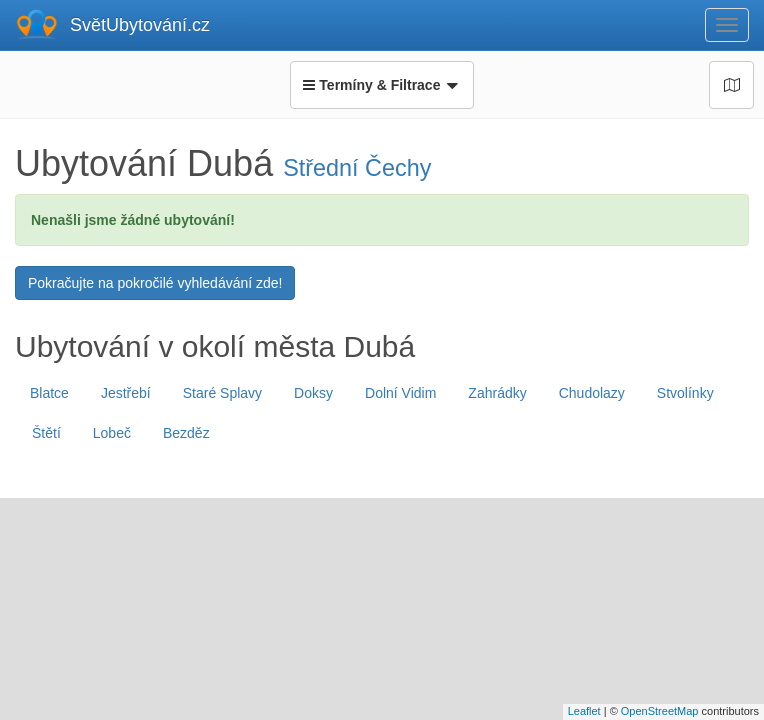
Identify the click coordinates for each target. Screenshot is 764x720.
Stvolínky (685, 393)
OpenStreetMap (660, 711)
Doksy (313, 393)
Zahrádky (497, 393)
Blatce (49, 393)
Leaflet (584, 711)
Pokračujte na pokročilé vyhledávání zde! (155, 283)
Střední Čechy (357, 168)
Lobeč (112, 433)
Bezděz (186, 433)
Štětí (46, 433)
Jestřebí (126, 393)
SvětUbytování (140, 25)
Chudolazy (592, 393)
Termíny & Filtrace (382, 85)
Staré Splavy (222, 393)
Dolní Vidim (400, 393)
